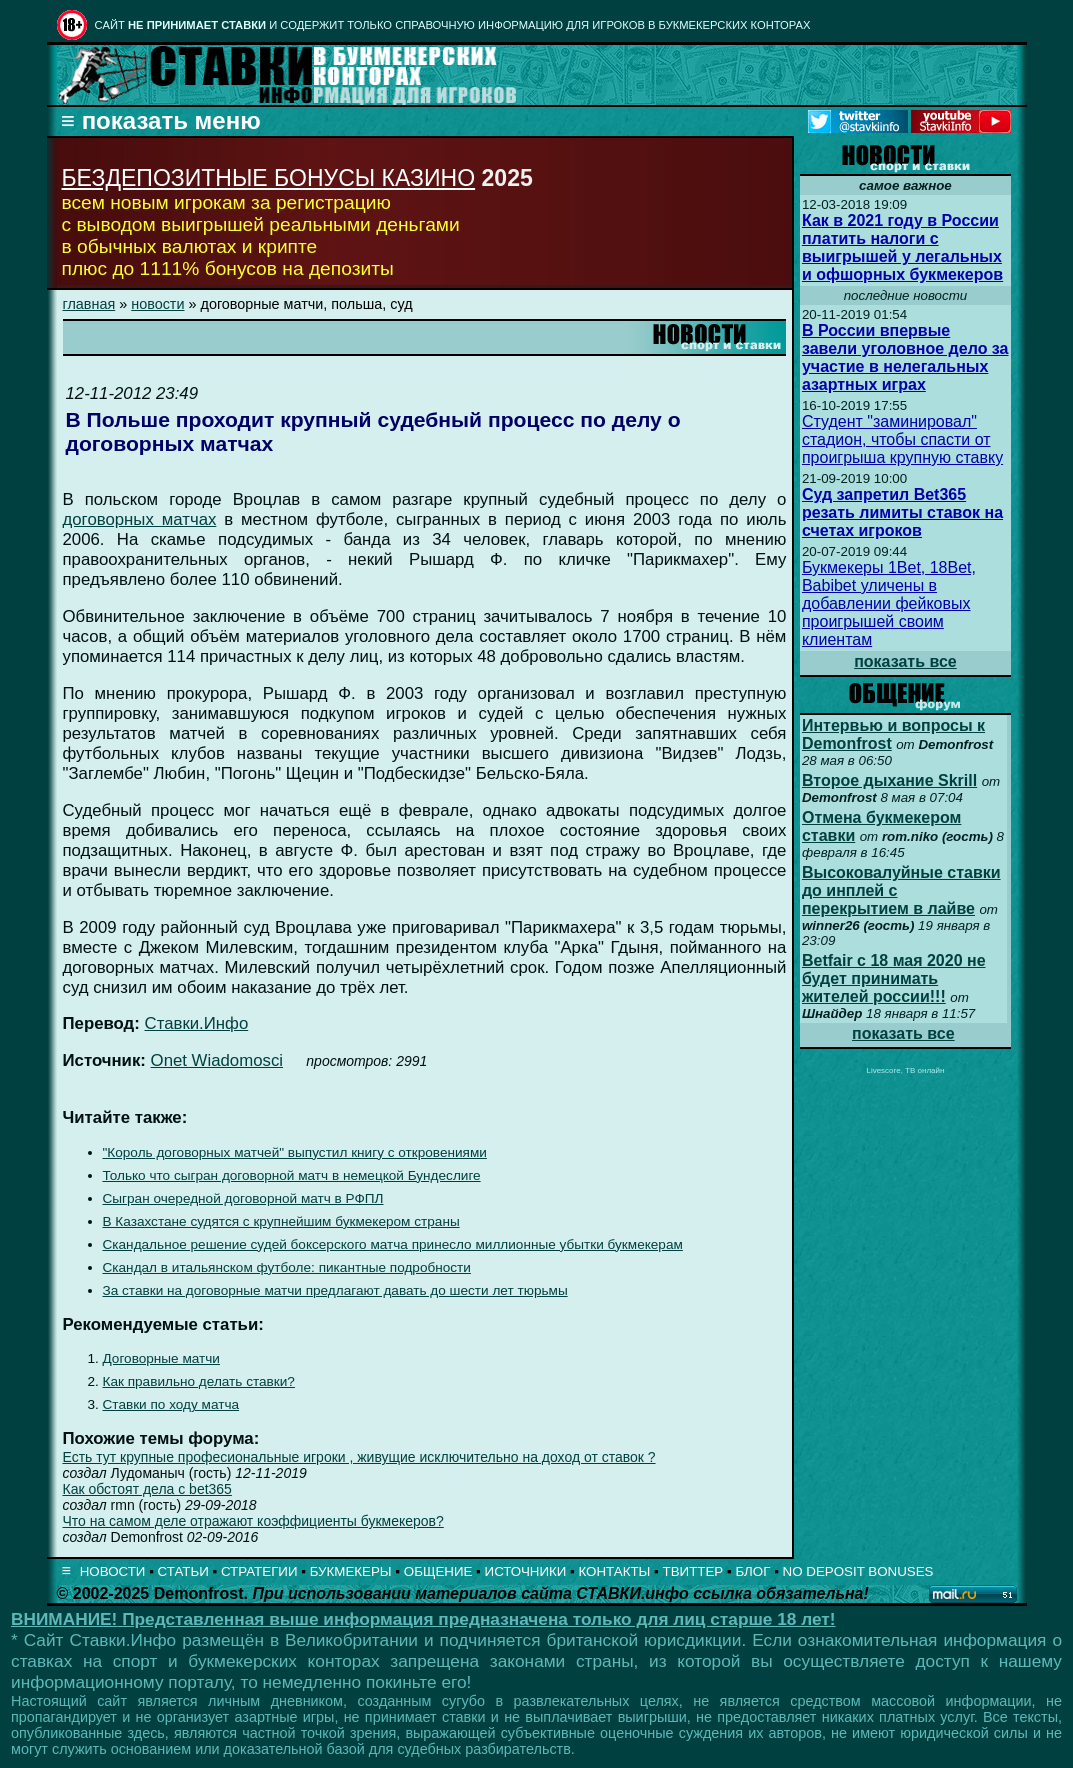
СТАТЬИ (183, 1571)
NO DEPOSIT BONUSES (858, 1571)
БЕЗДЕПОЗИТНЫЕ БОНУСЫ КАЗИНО (269, 178)
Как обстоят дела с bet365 (147, 1489)
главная (89, 304)
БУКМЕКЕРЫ (351, 1571)
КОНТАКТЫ (615, 1571)
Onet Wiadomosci (217, 1060)
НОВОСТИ (113, 1571)
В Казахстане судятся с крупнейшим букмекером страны (281, 1221)
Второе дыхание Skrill (889, 780)
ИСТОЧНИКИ (526, 1571)
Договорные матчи (161, 1358)
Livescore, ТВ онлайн (905, 1070)
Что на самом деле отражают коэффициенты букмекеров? (253, 1521)
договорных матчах (140, 519)
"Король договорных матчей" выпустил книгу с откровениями (295, 1152)
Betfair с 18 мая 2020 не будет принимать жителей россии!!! (894, 978)
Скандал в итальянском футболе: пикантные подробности (287, 1267)
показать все (905, 661)
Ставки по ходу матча (171, 1404)
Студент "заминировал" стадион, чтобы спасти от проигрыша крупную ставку (902, 439)
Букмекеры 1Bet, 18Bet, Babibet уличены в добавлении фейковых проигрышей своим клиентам (889, 603)
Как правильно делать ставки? (199, 1381)
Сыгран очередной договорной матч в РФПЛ (243, 1198)
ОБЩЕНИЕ (438, 1571)
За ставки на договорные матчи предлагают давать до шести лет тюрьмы (335, 1290)
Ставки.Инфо (197, 1023)
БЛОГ (752, 1571)
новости (157, 304)
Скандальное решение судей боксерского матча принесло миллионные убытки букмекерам (393, 1244)
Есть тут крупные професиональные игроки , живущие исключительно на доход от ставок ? (359, 1457)
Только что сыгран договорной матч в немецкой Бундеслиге (292, 1175)
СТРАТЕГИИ (259, 1571)
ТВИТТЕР (693, 1571)
